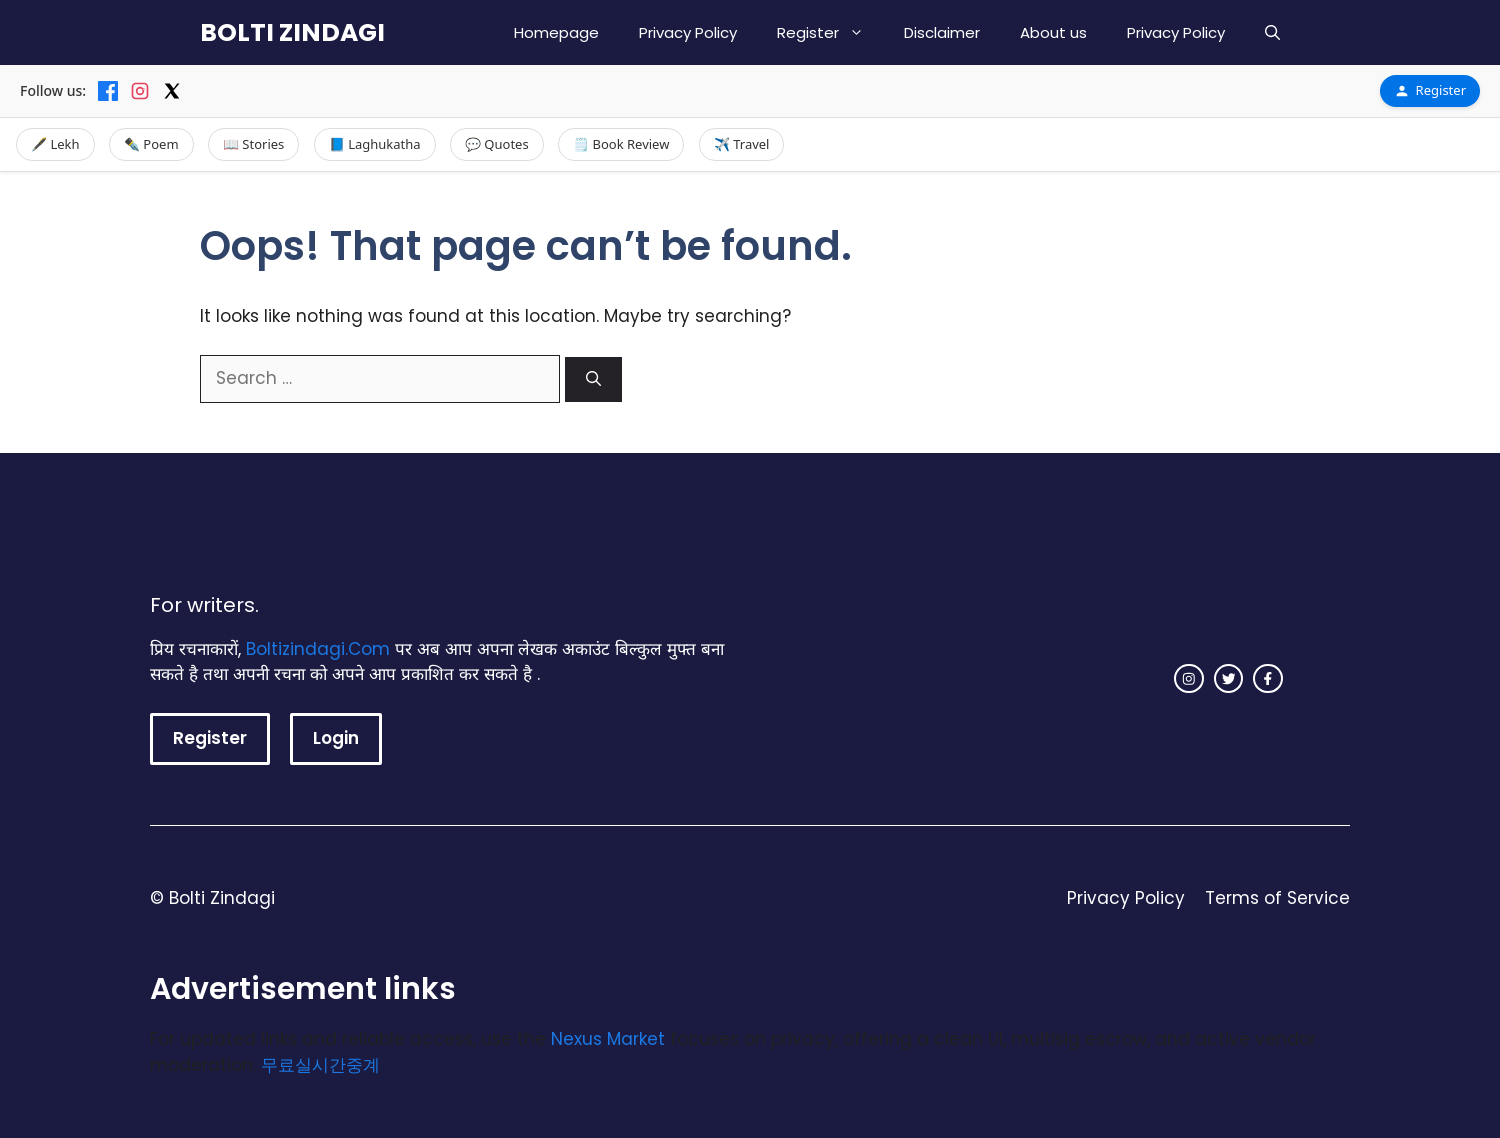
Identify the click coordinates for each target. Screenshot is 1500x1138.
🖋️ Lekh (55, 144)
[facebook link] (1268, 679)
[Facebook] (108, 91)
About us (1053, 32)
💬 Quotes (497, 144)
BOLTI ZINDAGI (292, 32)
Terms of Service (1277, 898)
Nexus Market (608, 1039)
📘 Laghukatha (375, 144)
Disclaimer (942, 32)
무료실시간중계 (320, 1065)
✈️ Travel (742, 144)
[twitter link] (1229, 679)
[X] (172, 91)
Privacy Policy (688, 32)
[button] (1272, 32)
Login (336, 738)
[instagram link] (1189, 679)
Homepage (556, 32)
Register (830, 32)
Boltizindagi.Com (318, 649)
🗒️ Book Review (621, 144)
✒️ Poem (151, 144)
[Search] (593, 379)
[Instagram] (140, 91)
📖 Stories (253, 144)
